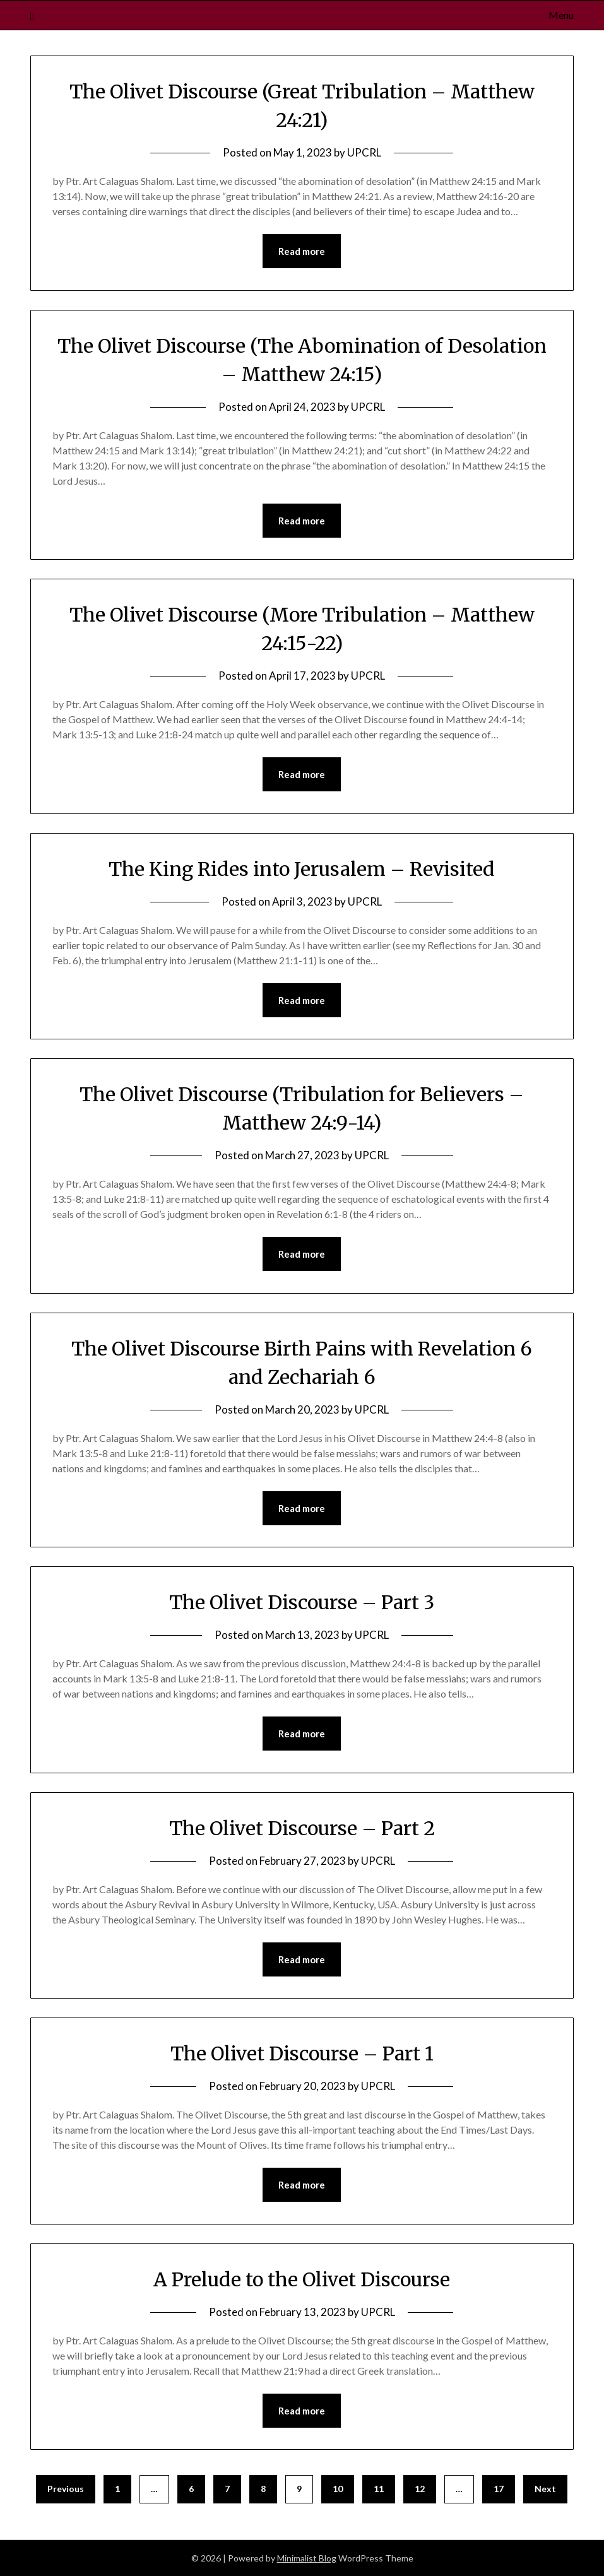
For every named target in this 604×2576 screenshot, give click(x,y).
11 (379, 2488)
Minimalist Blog (306, 2558)
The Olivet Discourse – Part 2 (302, 1828)
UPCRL (364, 152)
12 (420, 2488)
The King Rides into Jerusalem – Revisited (302, 869)
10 (338, 2488)
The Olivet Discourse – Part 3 (301, 1602)
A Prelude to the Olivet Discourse (301, 2279)
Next (545, 2488)
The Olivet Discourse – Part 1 (302, 2053)
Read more (301, 251)
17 (499, 2488)
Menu (561, 15)
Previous (65, 2488)
